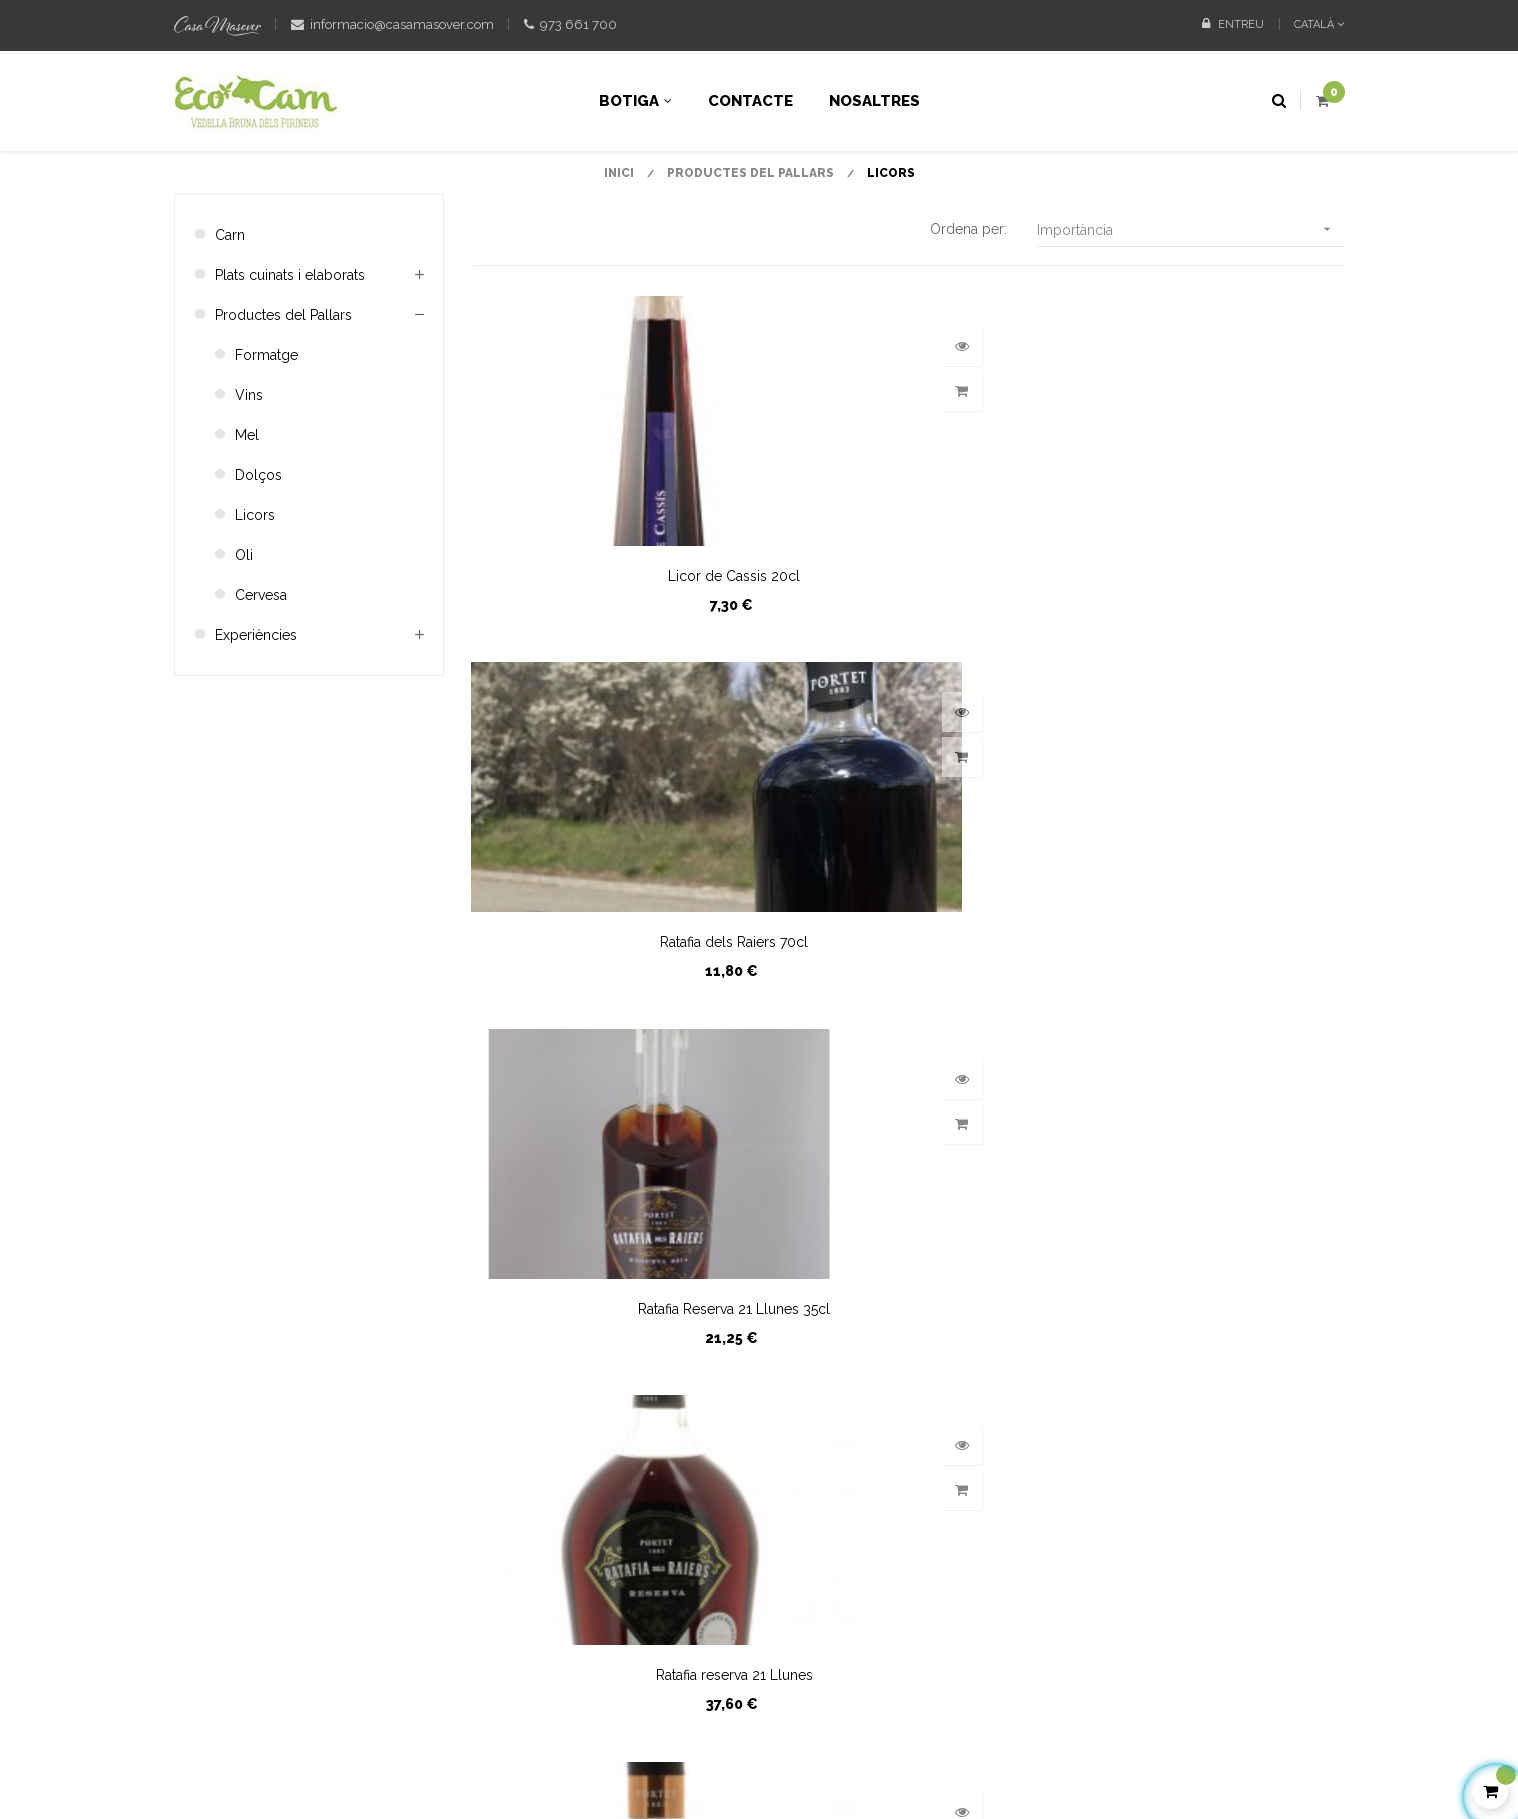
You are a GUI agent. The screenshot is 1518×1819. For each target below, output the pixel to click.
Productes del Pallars (283, 395)
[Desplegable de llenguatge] (1311, 25)
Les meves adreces (937, 1425)
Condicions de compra (749, 1425)
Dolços (258, 555)
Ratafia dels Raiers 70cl (909, 656)
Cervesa (261, 675)
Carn (230, 315)
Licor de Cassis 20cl (609, 656)
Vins (249, 475)
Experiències (256, 715)
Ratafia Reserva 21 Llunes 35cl (1209, 656)
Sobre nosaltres (725, 1459)
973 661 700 (570, 24)
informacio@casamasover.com (392, 24)
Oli (244, 635)
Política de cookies (868, 1723)
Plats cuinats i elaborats (290, 355)
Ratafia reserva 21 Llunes (608, 1022)
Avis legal (620, 1723)
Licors (255, 595)
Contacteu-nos (722, 1391)
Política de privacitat (729, 1723)
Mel (247, 515)
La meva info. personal (947, 1459)
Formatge (266, 435)
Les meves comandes (945, 1391)
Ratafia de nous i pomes (1208, 1022)
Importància (1191, 309)
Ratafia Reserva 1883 (909, 1022)
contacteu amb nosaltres (254, 1413)
